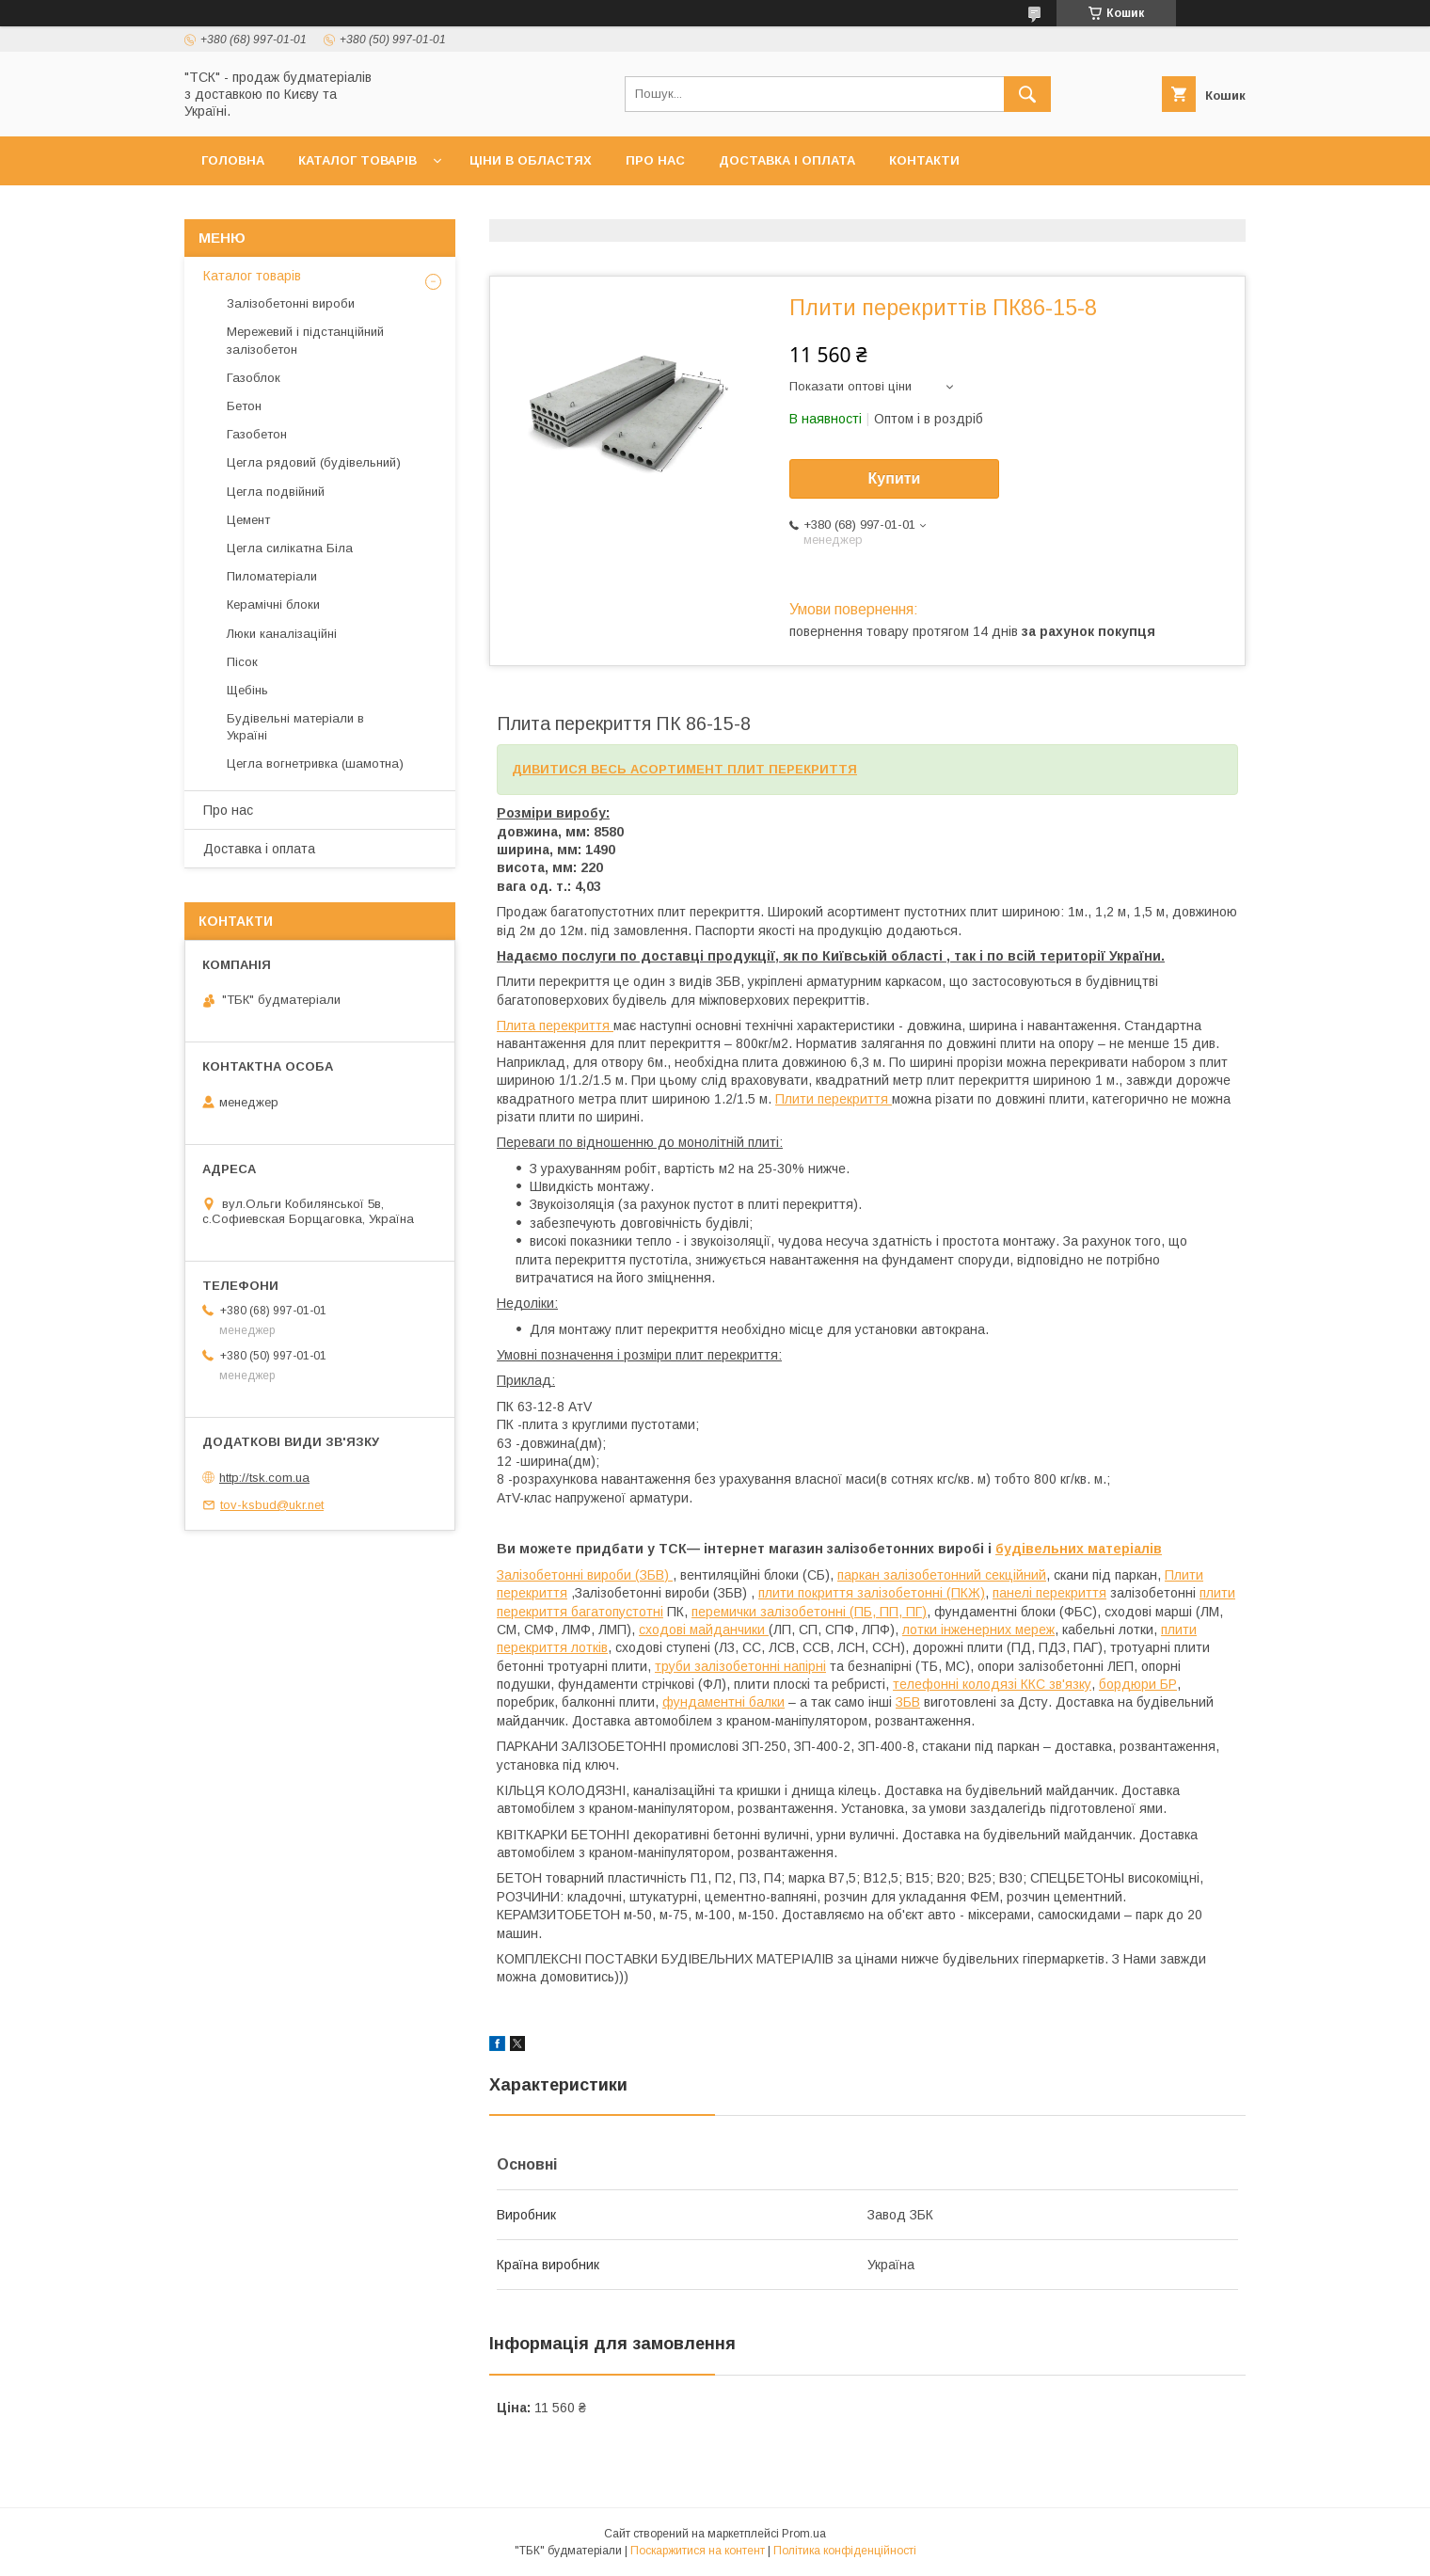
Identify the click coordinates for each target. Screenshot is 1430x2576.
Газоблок (253, 378)
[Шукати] (1027, 94)
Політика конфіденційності (844, 2550)
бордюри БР (1138, 1684)
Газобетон (257, 434)
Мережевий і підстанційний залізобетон (305, 340)
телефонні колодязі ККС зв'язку (992, 1684)
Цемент (248, 520)
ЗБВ (908, 1701)
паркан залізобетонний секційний (941, 1574)
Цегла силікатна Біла (290, 548)
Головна (232, 160)
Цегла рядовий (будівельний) (314, 462)
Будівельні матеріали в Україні (295, 726)
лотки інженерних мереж (978, 1629)
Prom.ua (804, 2533)
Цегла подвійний (276, 492)
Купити (894, 478)
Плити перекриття (833, 1098)
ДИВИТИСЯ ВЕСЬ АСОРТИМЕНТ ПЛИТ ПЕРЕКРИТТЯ (684, 769)
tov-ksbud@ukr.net (272, 1505)
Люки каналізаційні (282, 634)
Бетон (244, 406)
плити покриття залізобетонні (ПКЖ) (871, 1592)
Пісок (242, 662)
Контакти (924, 160)
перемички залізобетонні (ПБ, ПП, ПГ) (809, 1611)
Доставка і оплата (787, 160)
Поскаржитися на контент (697, 2550)
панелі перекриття (1049, 1592)
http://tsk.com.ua (264, 1478)
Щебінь (247, 690)
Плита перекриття (555, 1025)
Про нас (655, 160)
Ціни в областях (530, 160)
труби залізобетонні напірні (740, 1666)
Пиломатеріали (272, 576)
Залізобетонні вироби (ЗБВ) (585, 1574)
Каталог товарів (357, 160)
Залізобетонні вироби (291, 303)
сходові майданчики (704, 1629)
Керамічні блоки (273, 604)
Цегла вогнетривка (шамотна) (315, 763)
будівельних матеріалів (1078, 1548)
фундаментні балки (723, 1701)
